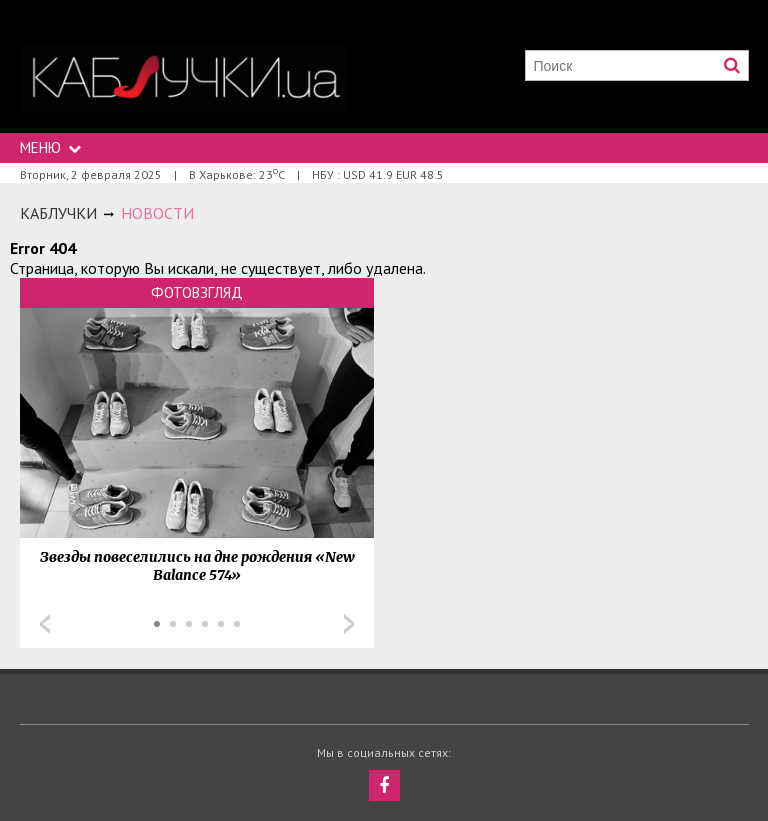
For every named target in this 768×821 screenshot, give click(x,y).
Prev (45, 624)
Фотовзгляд (197, 292)
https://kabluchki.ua (184, 77)
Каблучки (58, 213)
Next (349, 624)
